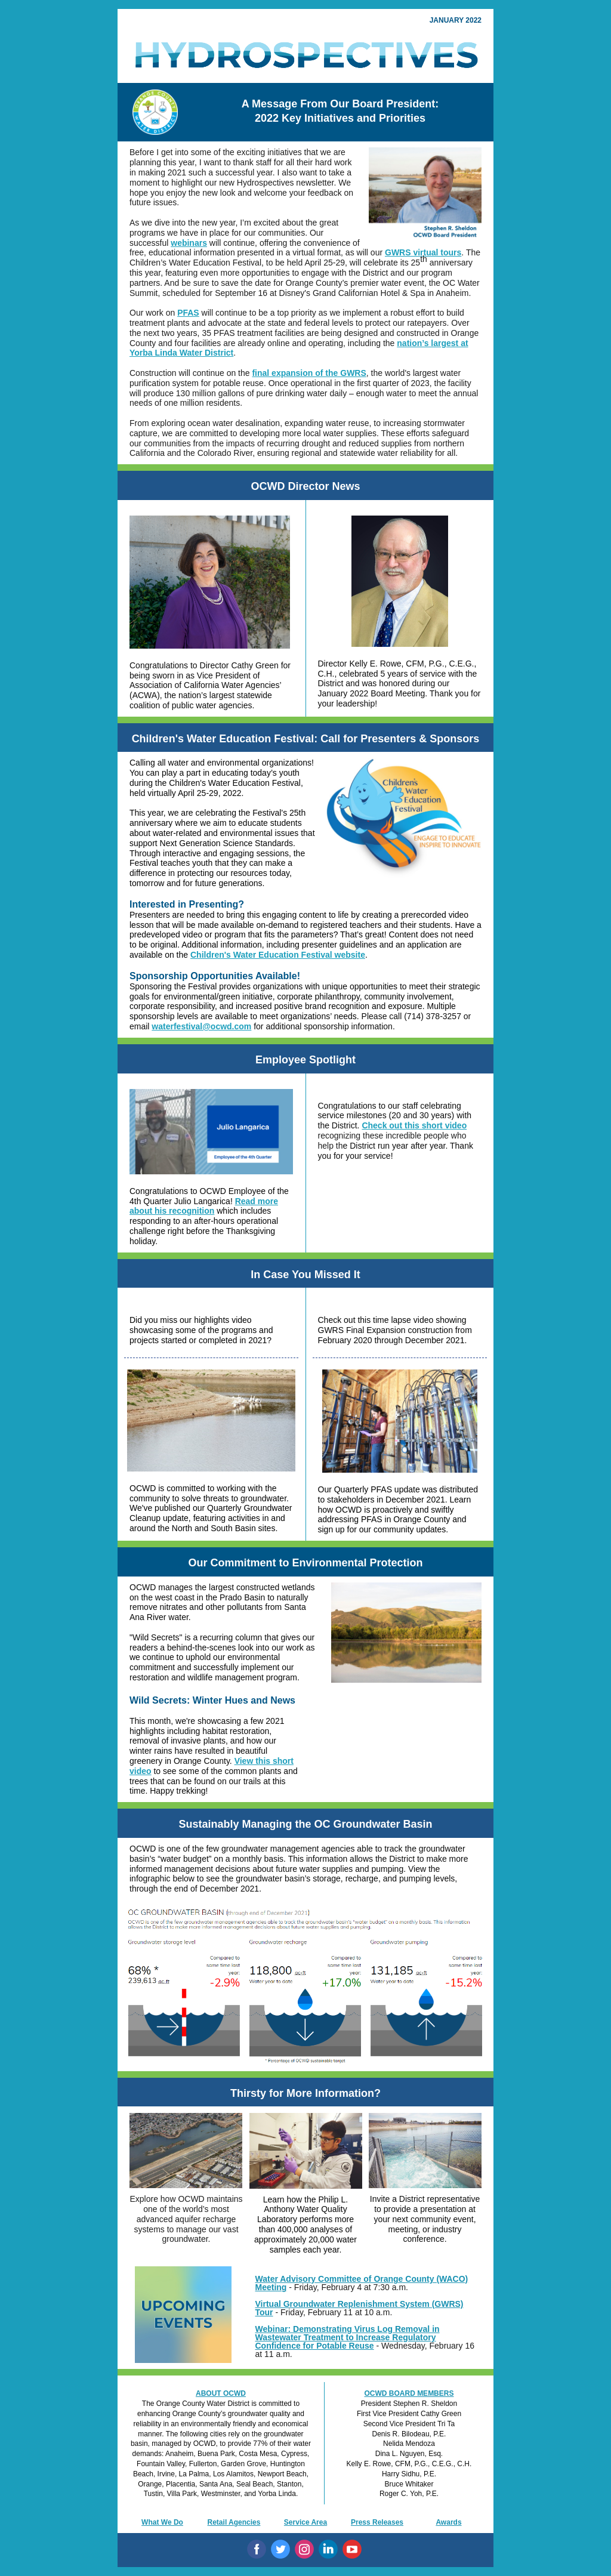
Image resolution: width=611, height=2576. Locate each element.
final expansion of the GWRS (309, 373)
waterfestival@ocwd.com (201, 1026)
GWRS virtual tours (423, 252)
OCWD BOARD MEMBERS (408, 2393)
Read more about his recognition (203, 1206)
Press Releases (377, 2522)
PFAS (188, 312)
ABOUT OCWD (221, 2393)
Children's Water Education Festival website (277, 955)
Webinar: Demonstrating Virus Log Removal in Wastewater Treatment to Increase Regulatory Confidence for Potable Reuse (347, 2337)
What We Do (162, 2522)
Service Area (305, 2522)
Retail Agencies (234, 2522)
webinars (189, 243)
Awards (448, 2522)
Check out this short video (414, 1125)
